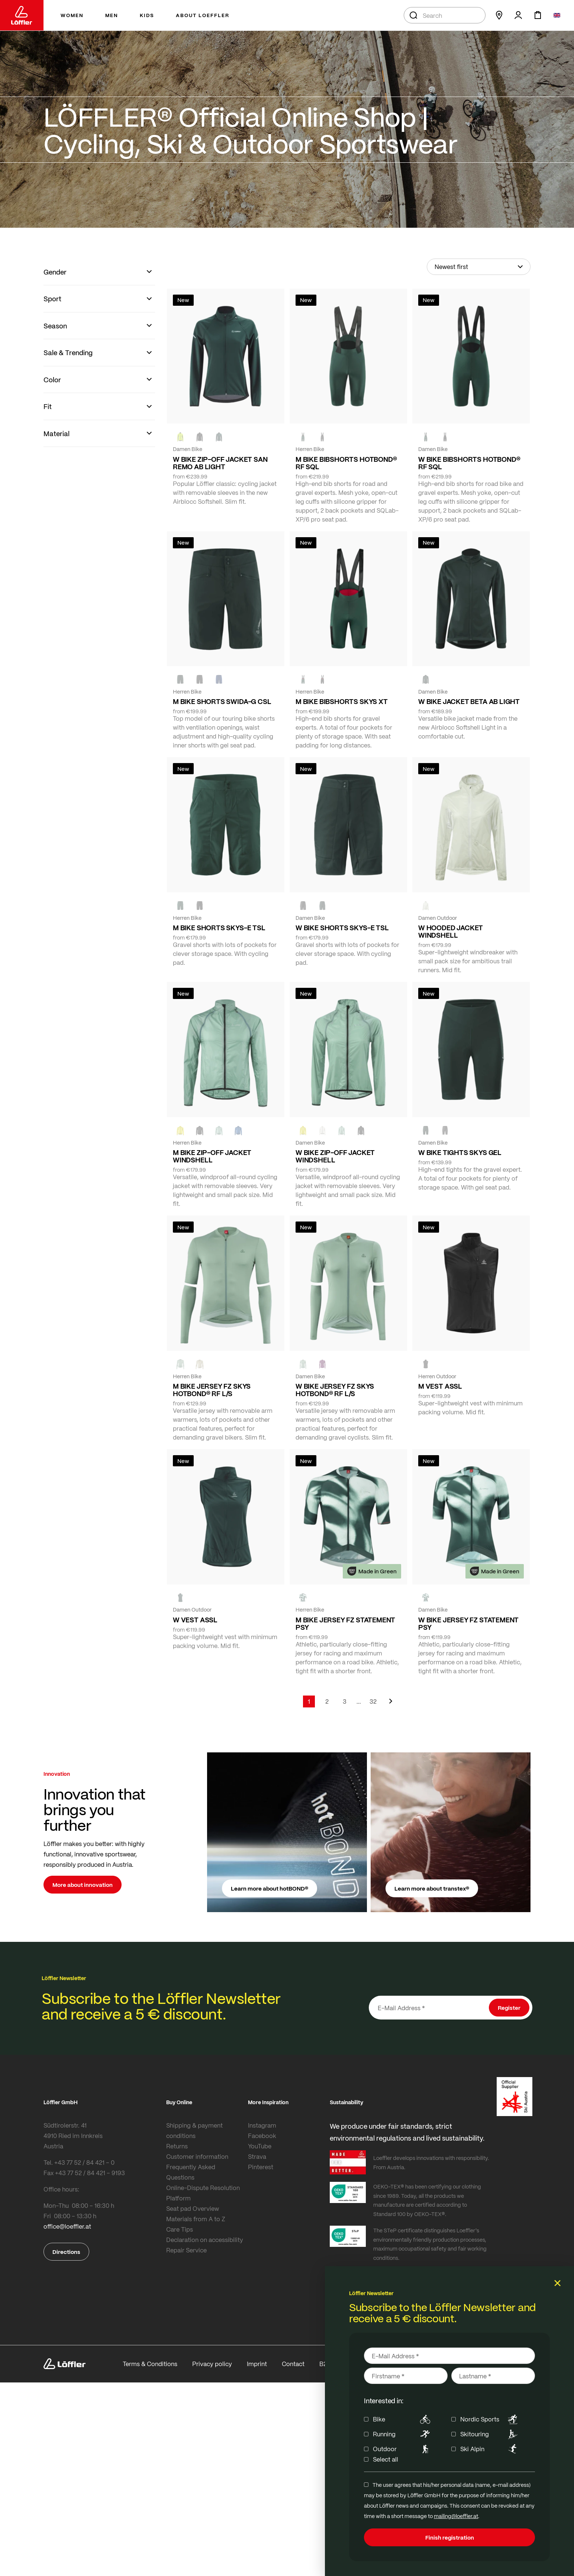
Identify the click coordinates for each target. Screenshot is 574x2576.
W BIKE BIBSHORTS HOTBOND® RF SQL (469, 462)
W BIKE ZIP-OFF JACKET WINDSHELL (335, 1156)
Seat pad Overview (192, 2208)
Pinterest (260, 2166)
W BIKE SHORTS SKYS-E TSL (342, 927)
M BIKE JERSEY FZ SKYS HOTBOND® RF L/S (212, 1389)
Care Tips (179, 2229)
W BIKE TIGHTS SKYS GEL (460, 1152)
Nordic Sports (490, 2419)
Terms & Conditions (150, 2363)
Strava (257, 2156)
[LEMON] (180, 1130)
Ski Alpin (490, 2449)
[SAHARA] (199, 1364)
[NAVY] (219, 679)
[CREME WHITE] (425, 905)
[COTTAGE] (219, 1130)
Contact (293, 2363)
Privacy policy (212, 2363)
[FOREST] (219, 436)
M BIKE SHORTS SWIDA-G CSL (222, 701)
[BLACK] (199, 905)
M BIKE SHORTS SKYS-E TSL (219, 927)
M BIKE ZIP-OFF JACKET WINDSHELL (212, 1156)
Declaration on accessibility (204, 2239)
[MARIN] (238, 1130)
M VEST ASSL (440, 1386)
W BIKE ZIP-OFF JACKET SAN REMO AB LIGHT (220, 462)
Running (403, 2434)
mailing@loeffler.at (456, 2516)
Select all (385, 2459)
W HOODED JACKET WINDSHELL (450, 931)
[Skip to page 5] (359, 1701)
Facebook (262, 2135)
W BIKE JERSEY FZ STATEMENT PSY (468, 1623)
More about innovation (82, 1884)
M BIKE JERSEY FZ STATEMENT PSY (345, 1623)
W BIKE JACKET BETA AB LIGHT (469, 701)
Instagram (262, 2125)
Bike (403, 2419)
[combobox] (445, 15)
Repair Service (186, 2250)
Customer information (197, 2156)
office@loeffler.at (67, 2226)
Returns (177, 2146)
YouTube (259, 2146)
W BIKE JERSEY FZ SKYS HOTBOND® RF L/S (335, 1389)
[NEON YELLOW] (180, 436)
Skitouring (490, 2434)
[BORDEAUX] (322, 1364)
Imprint (257, 2363)
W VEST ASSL (195, 1619)
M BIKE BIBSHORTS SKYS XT (342, 701)
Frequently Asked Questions (190, 2172)
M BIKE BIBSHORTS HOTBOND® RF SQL (346, 462)
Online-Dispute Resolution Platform (203, 2193)
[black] (199, 436)
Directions (66, 2251)
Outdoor (403, 2449)
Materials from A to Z (195, 2218)
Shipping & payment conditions (194, 2130)
